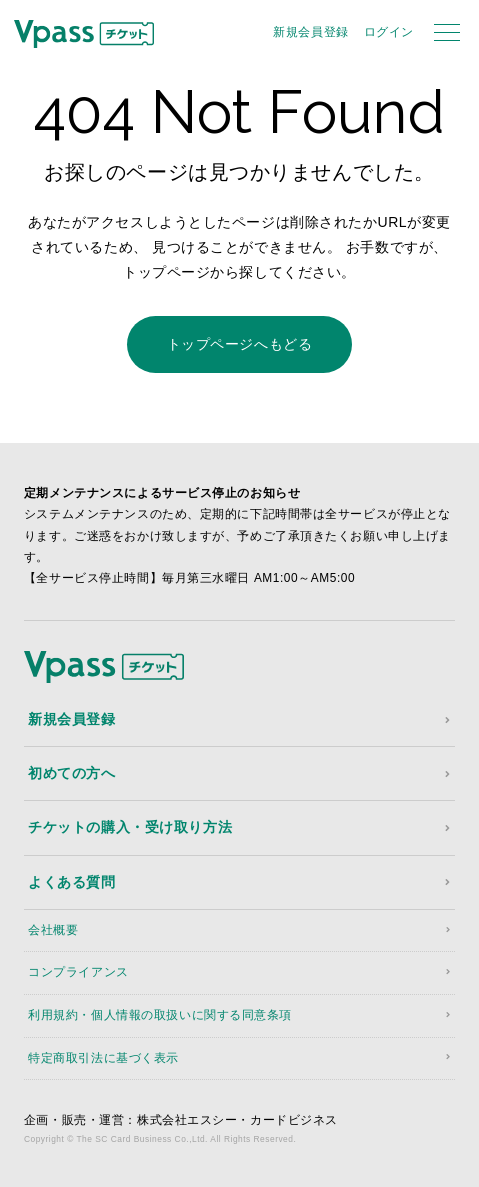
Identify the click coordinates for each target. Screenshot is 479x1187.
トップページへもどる (240, 344)
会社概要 (53, 930)
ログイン (389, 32)
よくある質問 (71, 882)
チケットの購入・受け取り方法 (130, 827)
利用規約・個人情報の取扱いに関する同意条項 (160, 1015)
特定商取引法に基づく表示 (103, 1058)
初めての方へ (71, 773)
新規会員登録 (310, 32)
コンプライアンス (78, 972)
